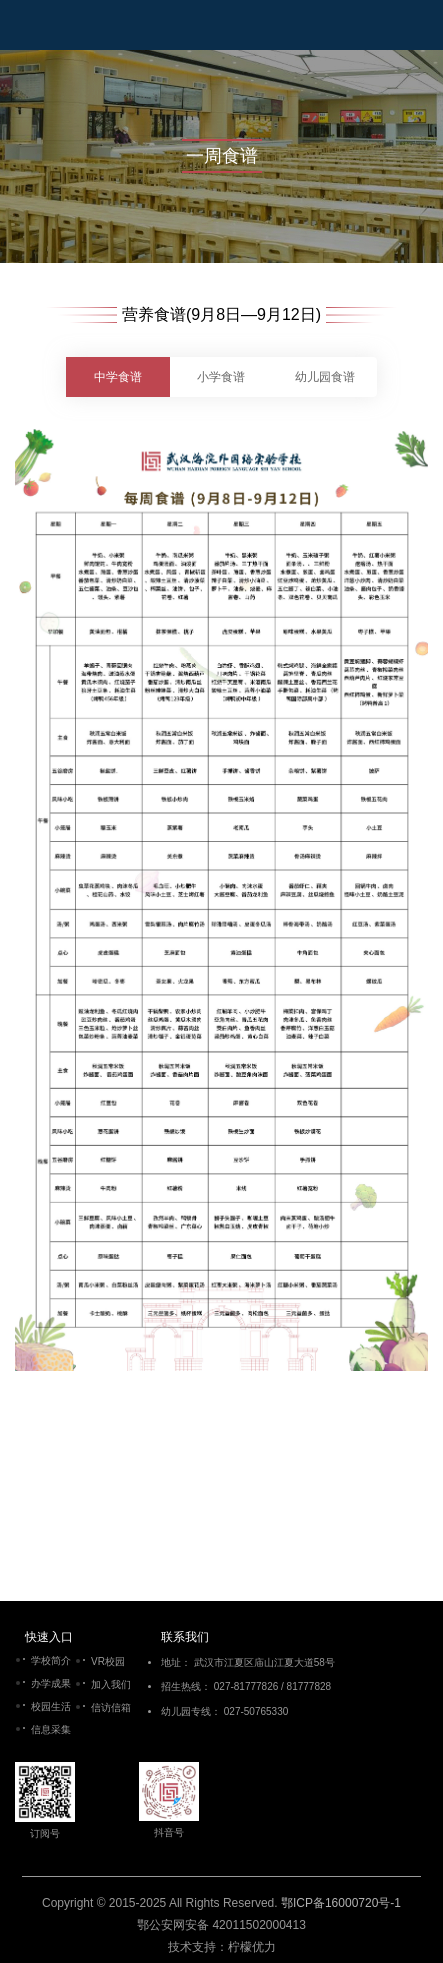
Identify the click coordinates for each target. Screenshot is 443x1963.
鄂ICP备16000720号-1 (341, 1903)
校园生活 (51, 1706)
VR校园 (108, 1661)
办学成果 (51, 1683)
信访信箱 (111, 1707)
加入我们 (111, 1684)
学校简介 (51, 1660)
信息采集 (51, 1729)
